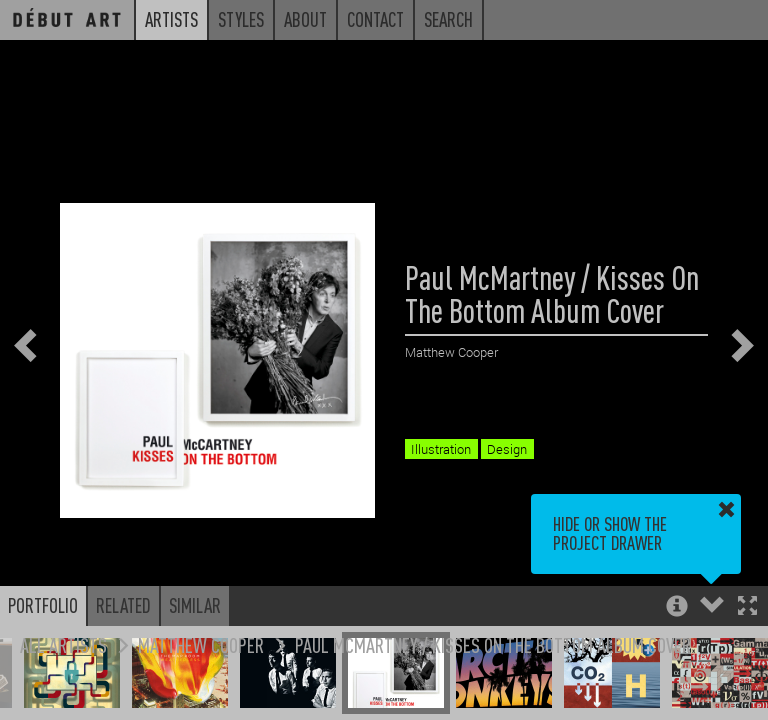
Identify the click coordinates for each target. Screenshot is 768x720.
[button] (747, 607)
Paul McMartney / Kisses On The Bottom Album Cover (493, 644)
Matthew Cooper (201, 644)
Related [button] (123, 605)
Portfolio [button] (43, 605)
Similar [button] (195, 605)
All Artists (63, 644)
